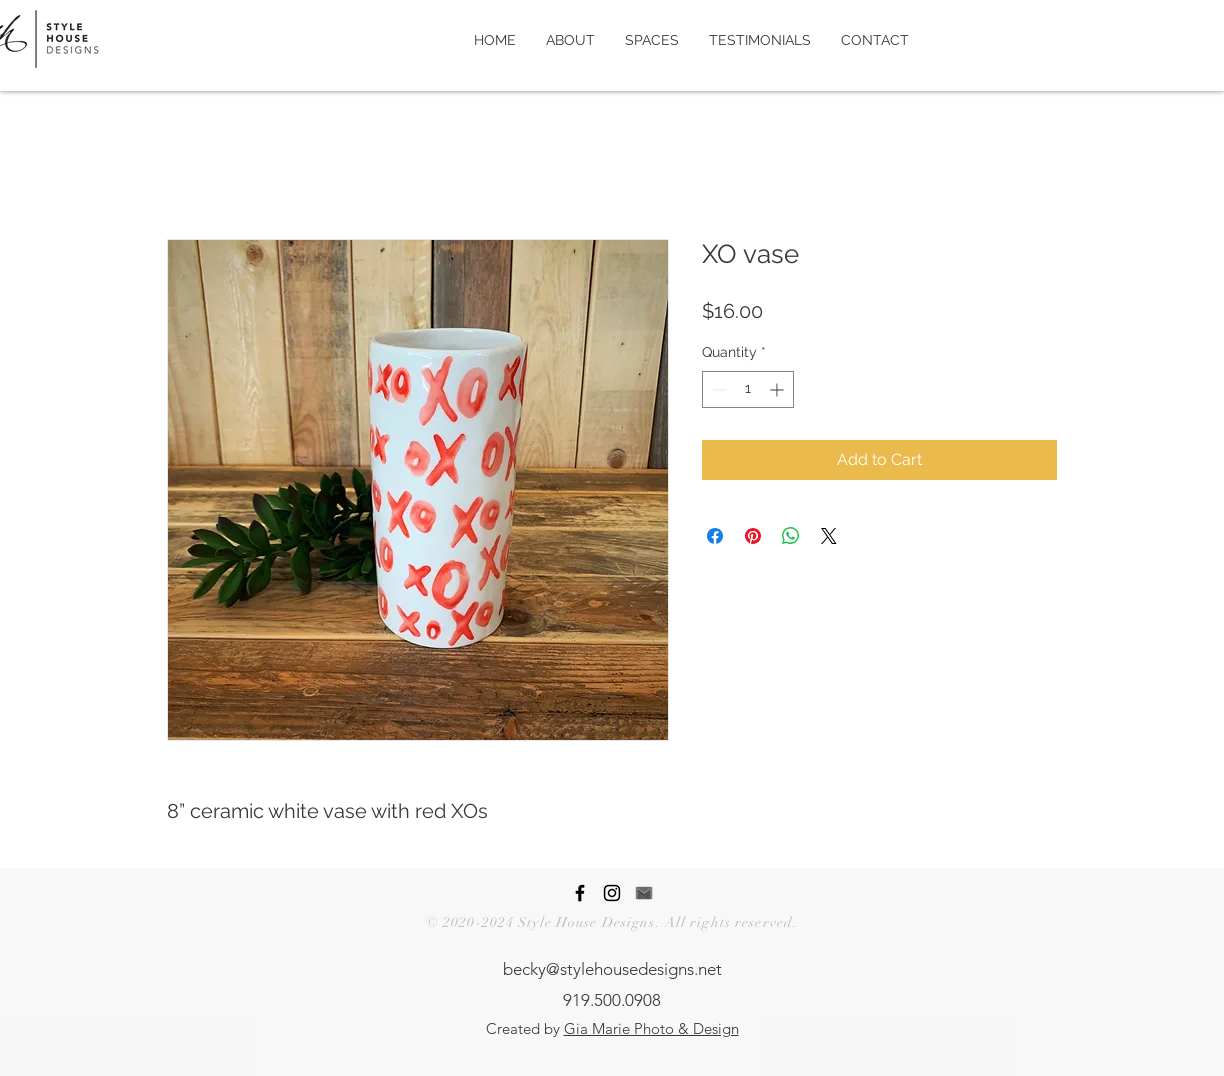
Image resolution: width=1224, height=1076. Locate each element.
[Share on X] (829, 536)
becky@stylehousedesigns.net (612, 969)
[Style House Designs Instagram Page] (612, 893)
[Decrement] (717, 389)
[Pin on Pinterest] (753, 536)
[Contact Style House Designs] (644, 893)
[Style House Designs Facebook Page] (580, 893)
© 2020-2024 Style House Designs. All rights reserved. (612, 922)
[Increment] (778, 389)
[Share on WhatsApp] (791, 536)
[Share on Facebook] (715, 536)
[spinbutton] (748, 389)
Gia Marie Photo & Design (651, 1028)
